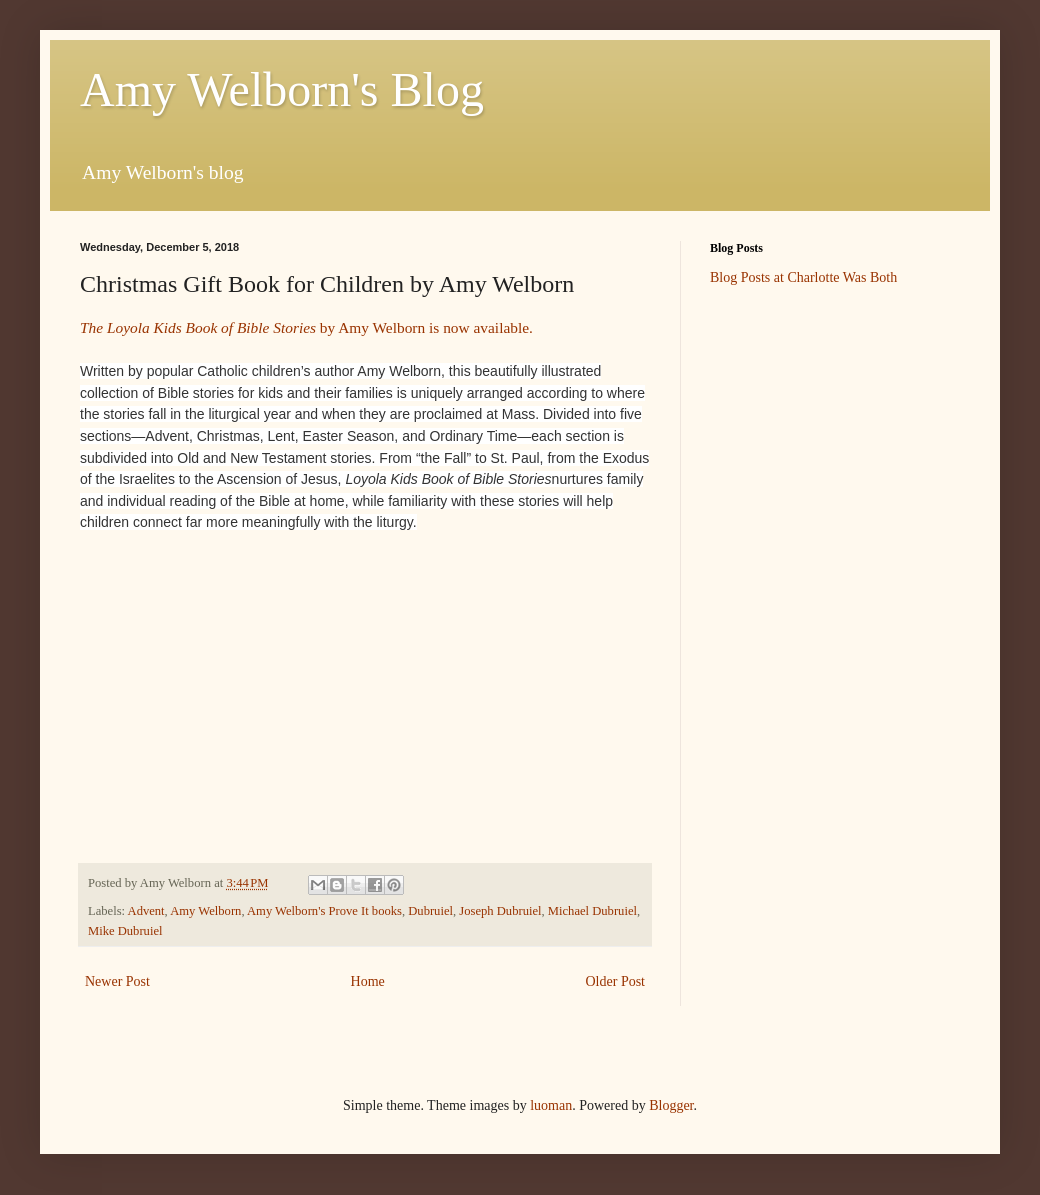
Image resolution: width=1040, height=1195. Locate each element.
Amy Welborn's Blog (282, 89)
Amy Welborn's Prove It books (324, 911)
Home (368, 981)
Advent (146, 911)
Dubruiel (430, 911)
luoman (551, 1105)
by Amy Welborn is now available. (306, 327)
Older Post (616, 981)
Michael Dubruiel (592, 911)
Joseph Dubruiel (500, 911)
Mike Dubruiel (125, 931)
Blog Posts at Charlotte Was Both (803, 277)
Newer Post (117, 981)
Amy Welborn (205, 911)
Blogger (671, 1105)
